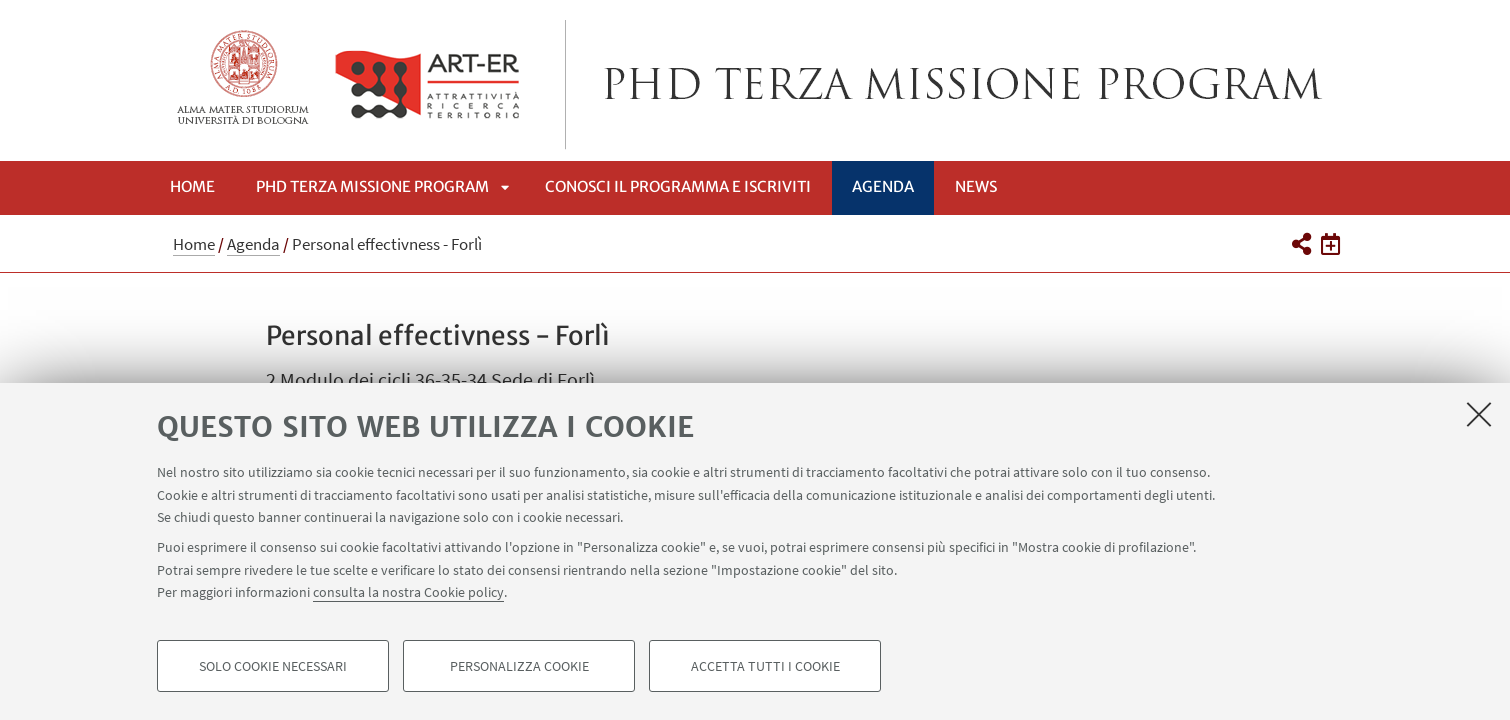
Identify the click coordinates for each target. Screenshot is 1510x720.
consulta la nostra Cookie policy (408, 592)
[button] (1300, 244)
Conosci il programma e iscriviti (678, 186)
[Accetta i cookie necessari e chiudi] (1479, 414)
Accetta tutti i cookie (765, 666)
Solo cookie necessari (273, 666)
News (976, 186)
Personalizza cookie (519, 666)
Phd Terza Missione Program (372, 186)
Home (192, 186)
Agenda (883, 186)
